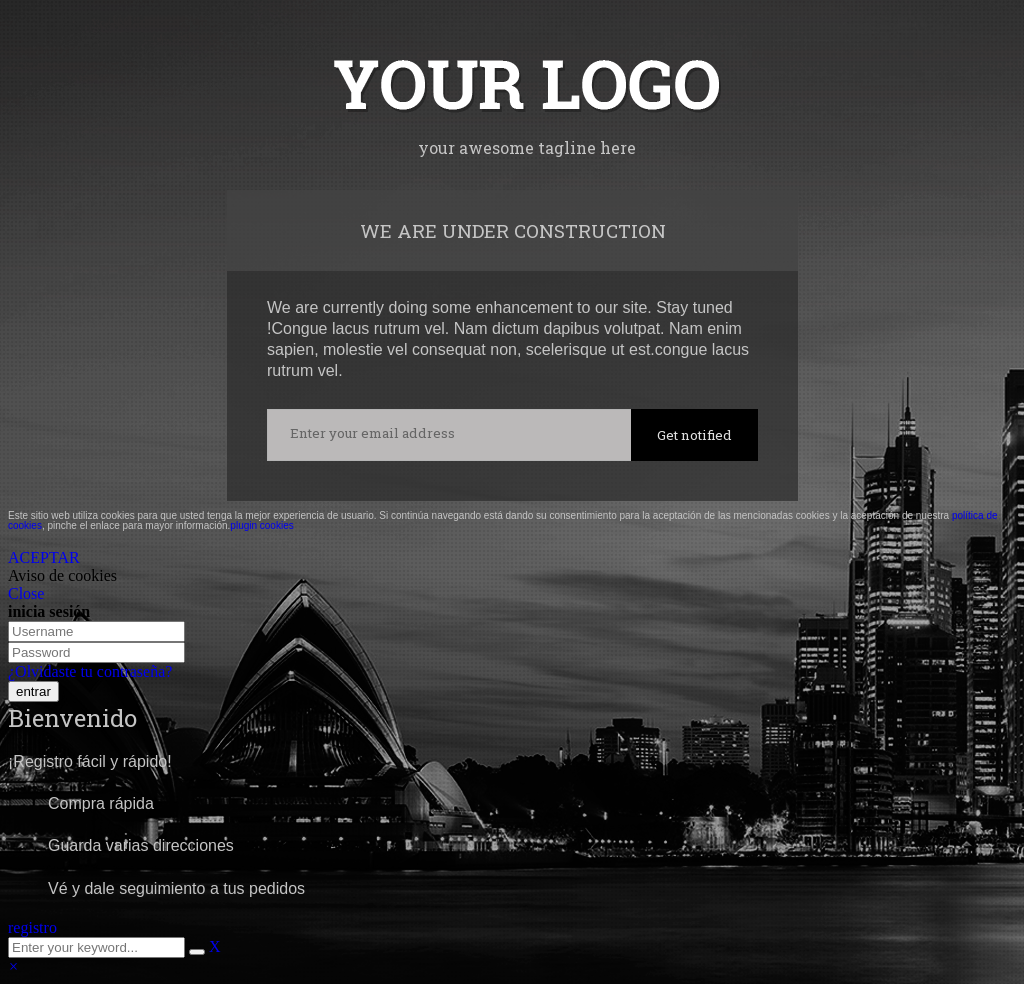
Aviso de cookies (62, 575)
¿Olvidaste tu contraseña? (90, 671)
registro (32, 927)
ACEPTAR (44, 557)
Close (26, 593)
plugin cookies (261, 525)
